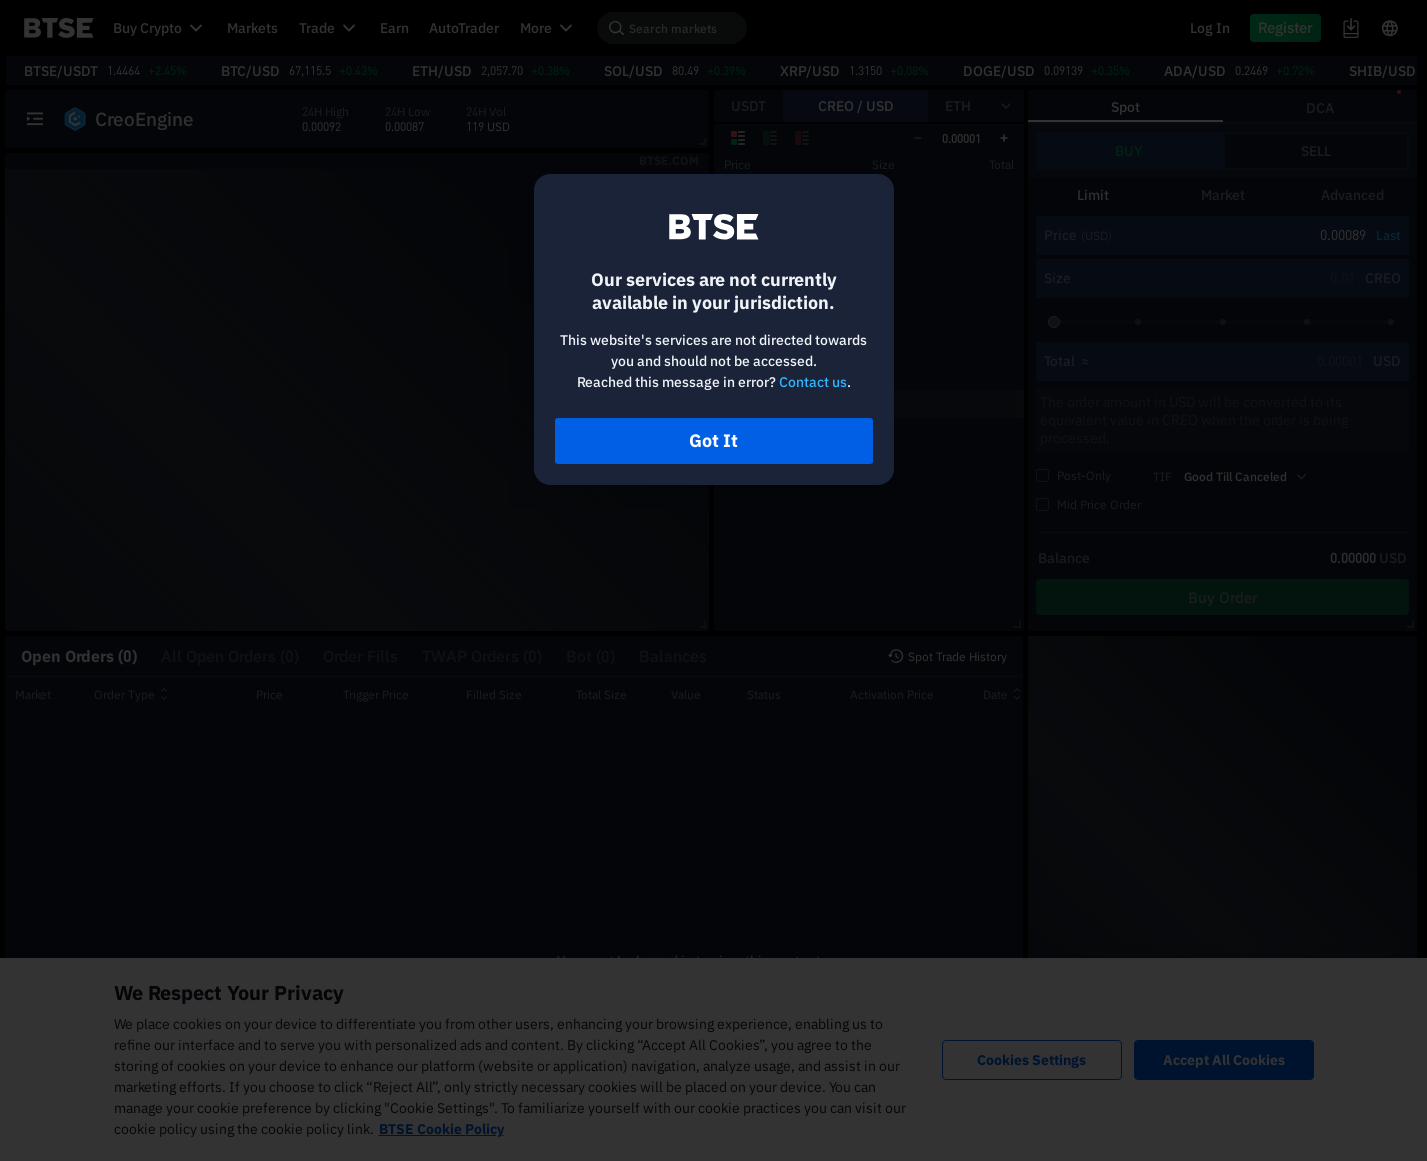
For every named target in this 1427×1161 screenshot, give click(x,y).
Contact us (813, 382)
